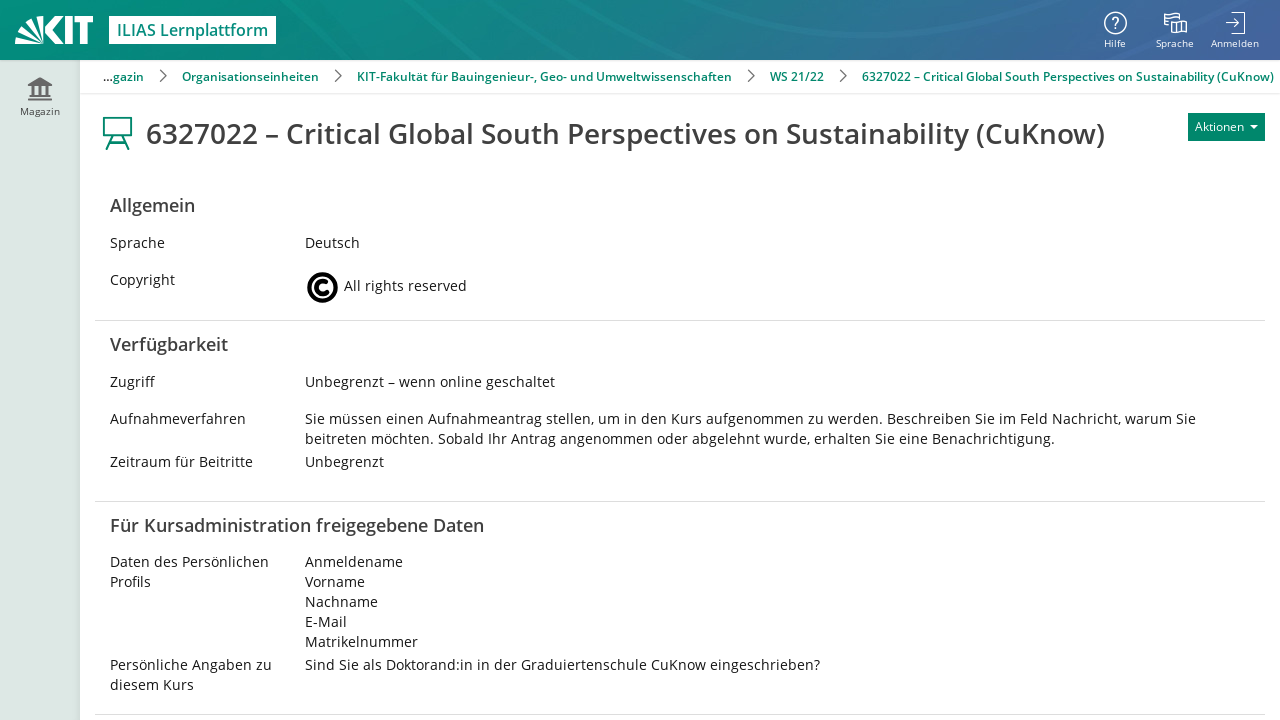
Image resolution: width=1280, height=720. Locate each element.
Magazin (119, 76)
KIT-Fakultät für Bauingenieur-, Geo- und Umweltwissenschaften (544, 76)
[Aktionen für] (1226, 127)
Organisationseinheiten (250, 76)
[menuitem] (1175, 30)
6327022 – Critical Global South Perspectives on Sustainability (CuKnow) (1068, 76)
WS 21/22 (797, 76)
